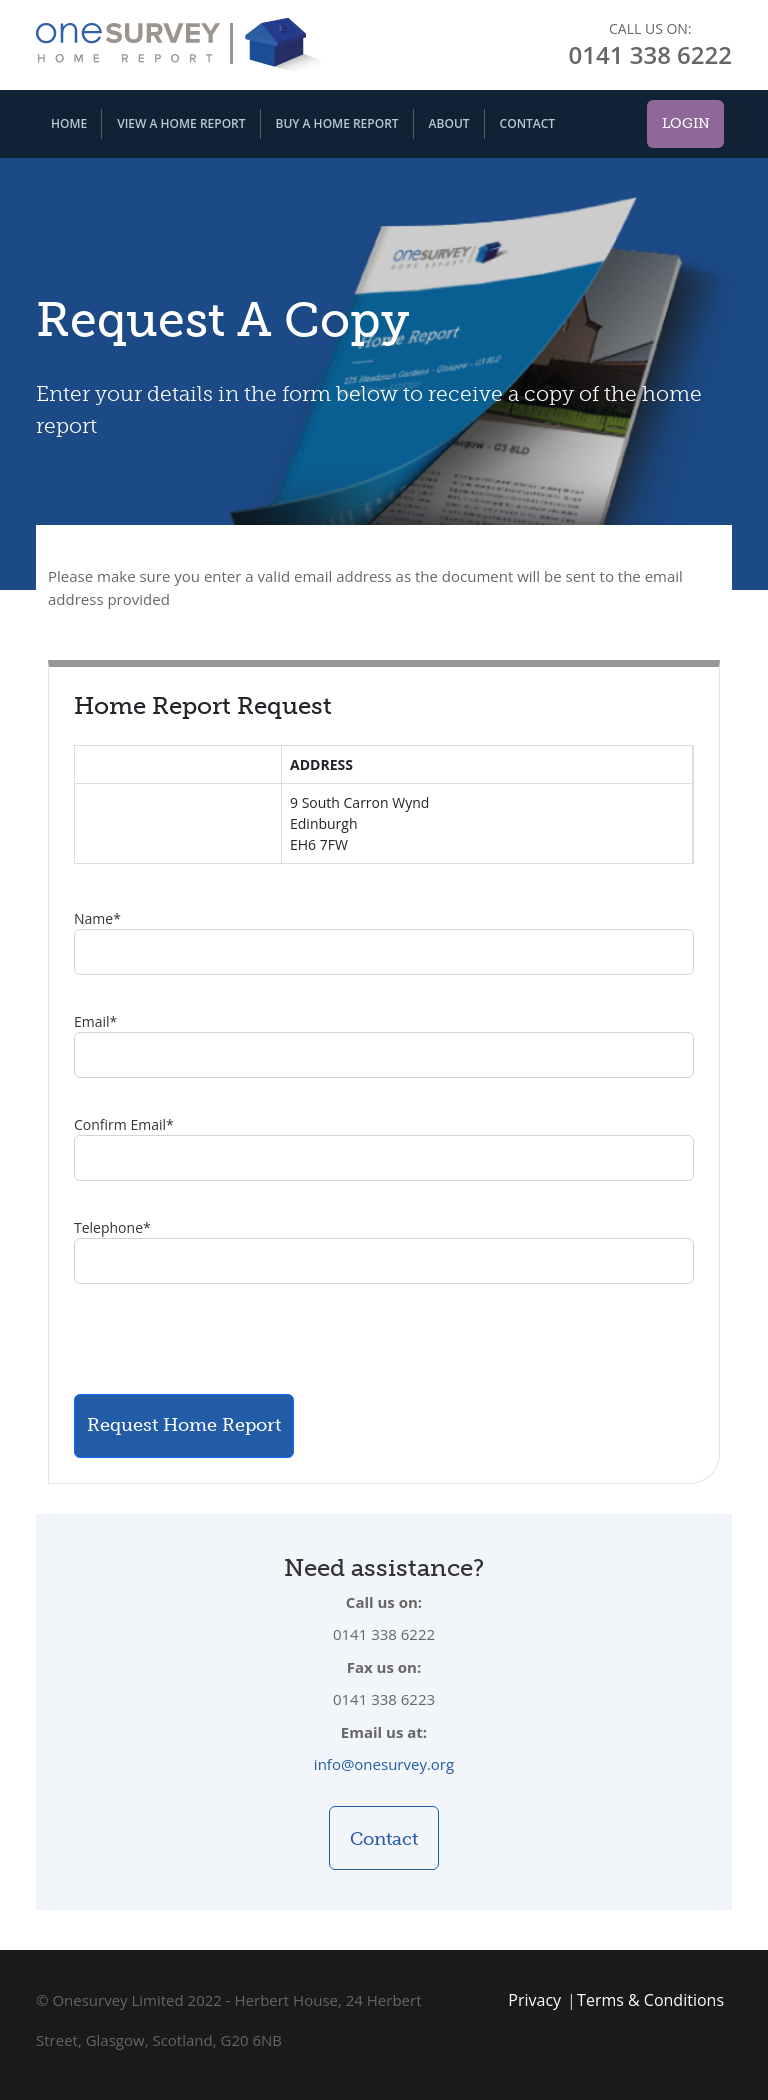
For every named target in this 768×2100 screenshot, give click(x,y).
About (449, 123)
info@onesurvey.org (384, 1764)
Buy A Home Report (337, 123)
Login (686, 123)
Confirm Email (124, 1124)
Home (69, 123)
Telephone (112, 1227)
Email (95, 1021)
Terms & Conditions (650, 2000)
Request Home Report (184, 1425)
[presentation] (226, 1339)
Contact (528, 123)
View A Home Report (181, 123)
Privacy (534, 2000)
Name (97, 918)
